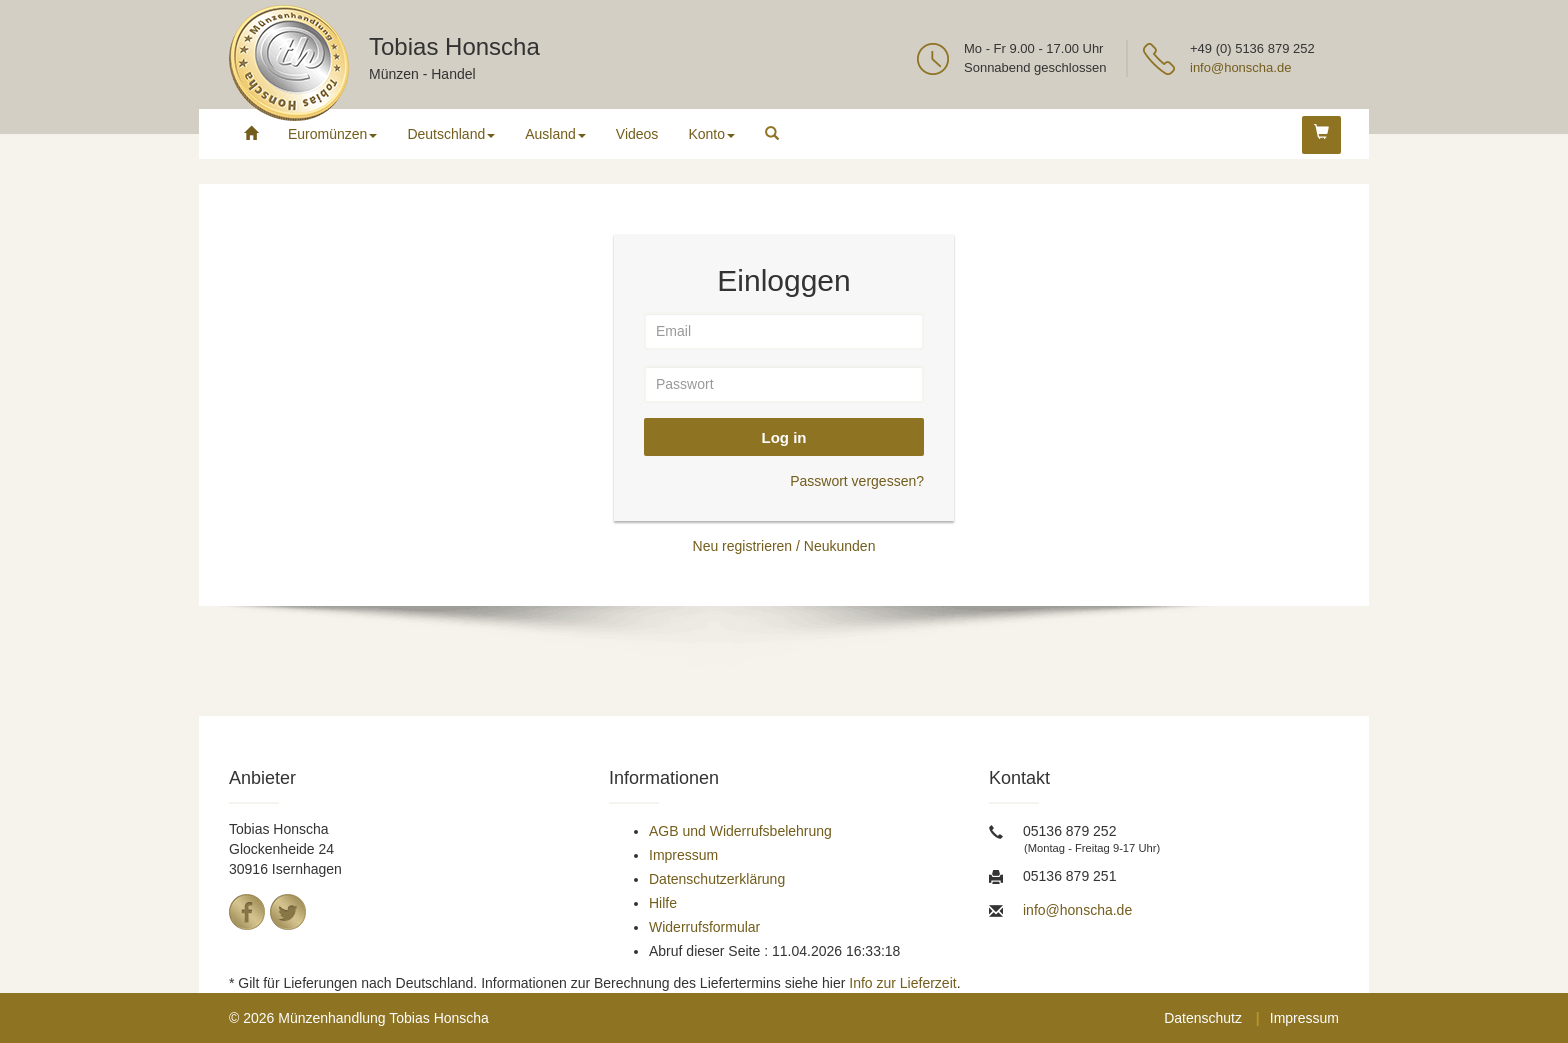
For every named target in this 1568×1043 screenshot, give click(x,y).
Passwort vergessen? (857, 481)
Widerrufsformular (704, 927)
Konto (711, 134)
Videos (637, 134)
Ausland (555, 134)
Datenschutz (1203, 1018)
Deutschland (451, 134)
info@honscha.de (1240, 67)
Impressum (683, 855)
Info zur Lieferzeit (902, 983)
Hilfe (663, 903)
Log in (784, 437)
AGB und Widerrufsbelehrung (740, 831)
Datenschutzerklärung (717, 879)
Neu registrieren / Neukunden (784, 546)
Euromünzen (332, 134)
